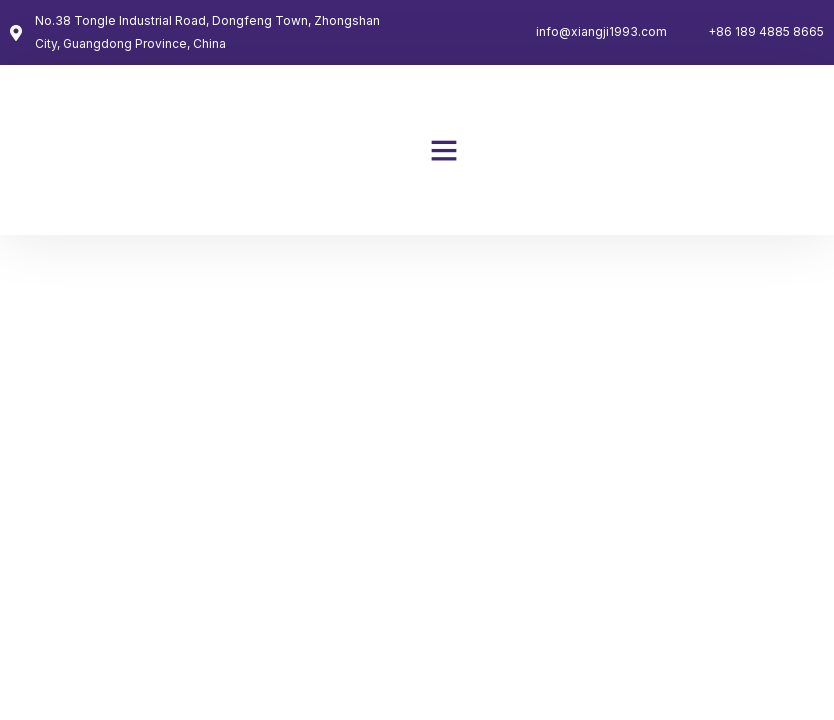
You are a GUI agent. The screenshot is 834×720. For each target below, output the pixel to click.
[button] (444, 150)
